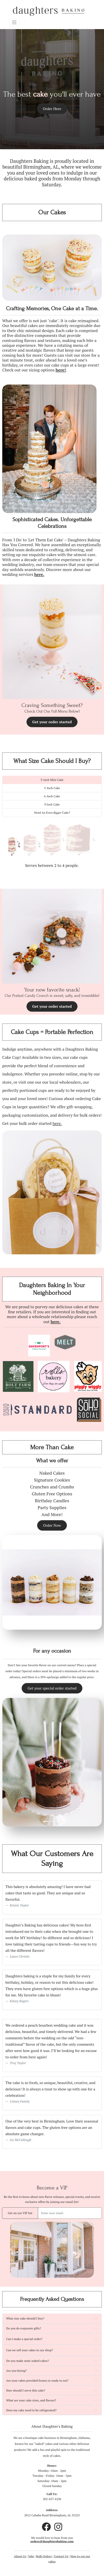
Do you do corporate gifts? (23, 2328)
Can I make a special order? (24, 2339)
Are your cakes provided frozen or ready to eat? (37, 2380)
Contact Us (61, 2556)
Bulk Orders (44, 2556)
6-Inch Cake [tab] (52, 796)
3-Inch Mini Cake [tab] (52, 780)
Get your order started (52, 721)
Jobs (31, 2556)
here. (39, 574)
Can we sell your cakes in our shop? (29, 2350)
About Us (20, 2556)
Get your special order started (51, 1688)
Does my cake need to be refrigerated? (31, 2410)
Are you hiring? (16, 2371)
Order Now (52, 1525)
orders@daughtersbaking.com (52, 2541)
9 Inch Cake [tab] (52, 804)
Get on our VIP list (20, 2213)
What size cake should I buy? (25, 2318)
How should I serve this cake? (25, 2390)
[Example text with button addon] (70, 2213)
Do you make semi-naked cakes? (27, 2361)
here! (61, 370)
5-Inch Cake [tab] (52, 788)
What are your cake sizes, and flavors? (31, 2400)
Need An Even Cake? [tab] (52, 813)
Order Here (52, 108)
